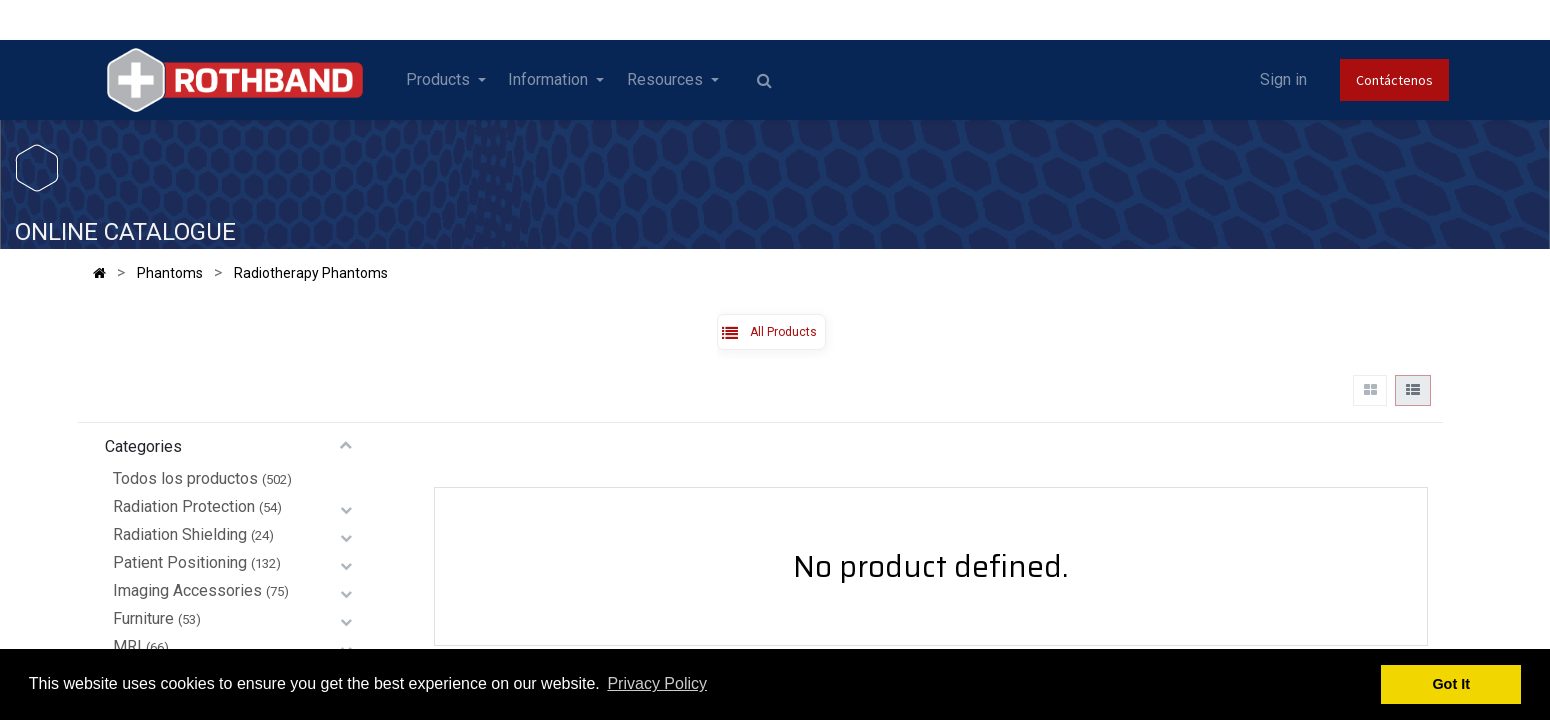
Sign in (1283, 79)
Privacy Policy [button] (657, 683)
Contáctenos (1394, 80)
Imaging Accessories (187, 590)
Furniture (143, 618)
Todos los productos (185, 478)
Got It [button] (1451, 684)
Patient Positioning (180, 562)
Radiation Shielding (180, 534)
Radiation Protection (184, 506)
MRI (127, 646)
